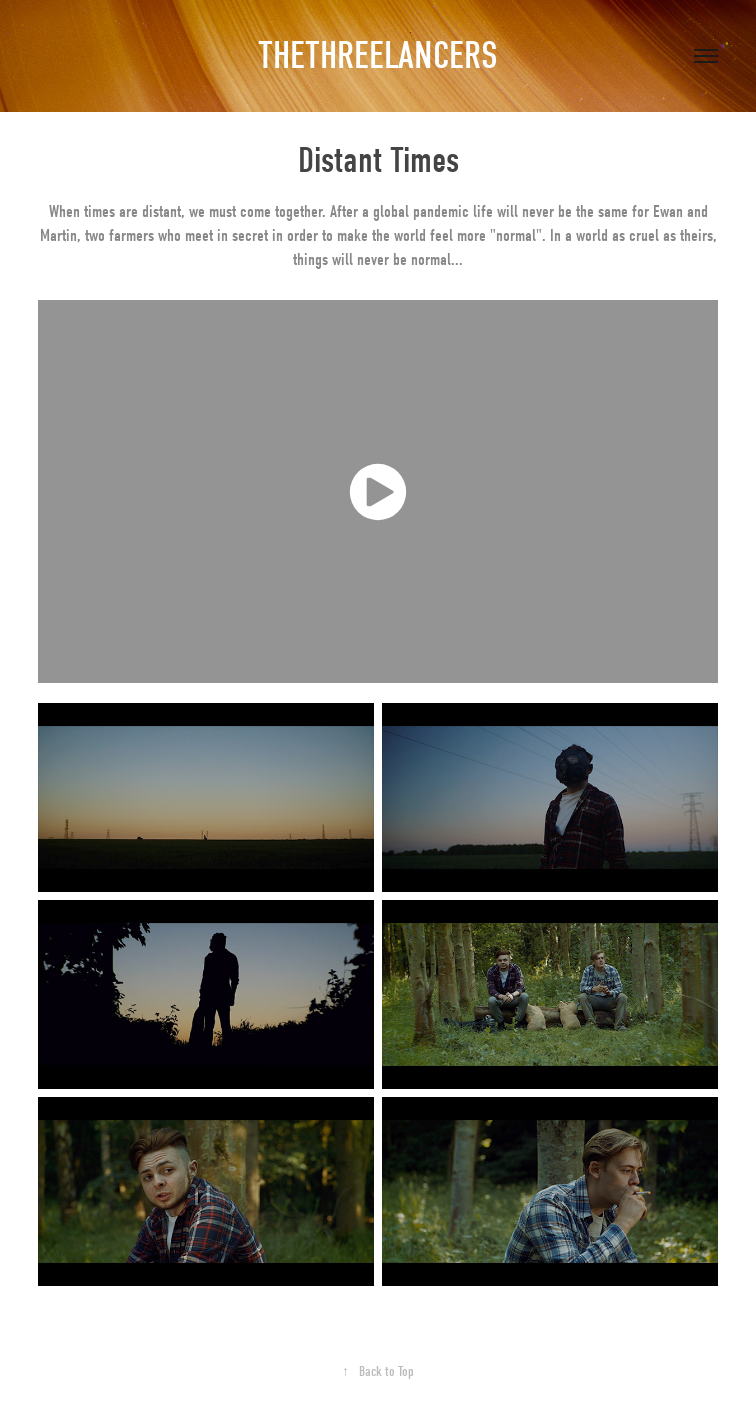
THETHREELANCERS (378, 56)
